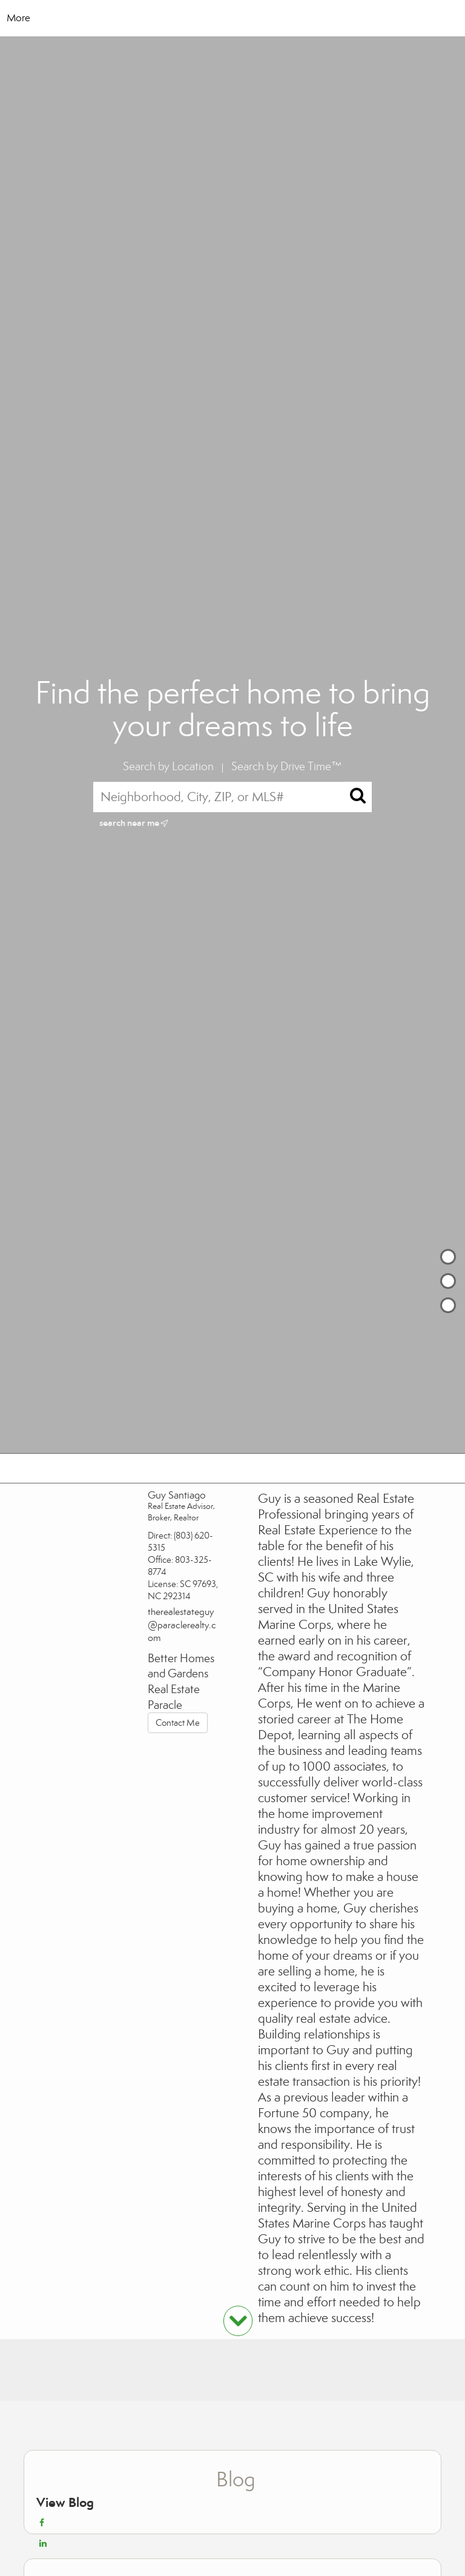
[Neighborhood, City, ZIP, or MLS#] (232, 797)
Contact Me (178, 1722)
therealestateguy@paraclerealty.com (182, 1624)
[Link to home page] (232, 18)
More (18, 18)
